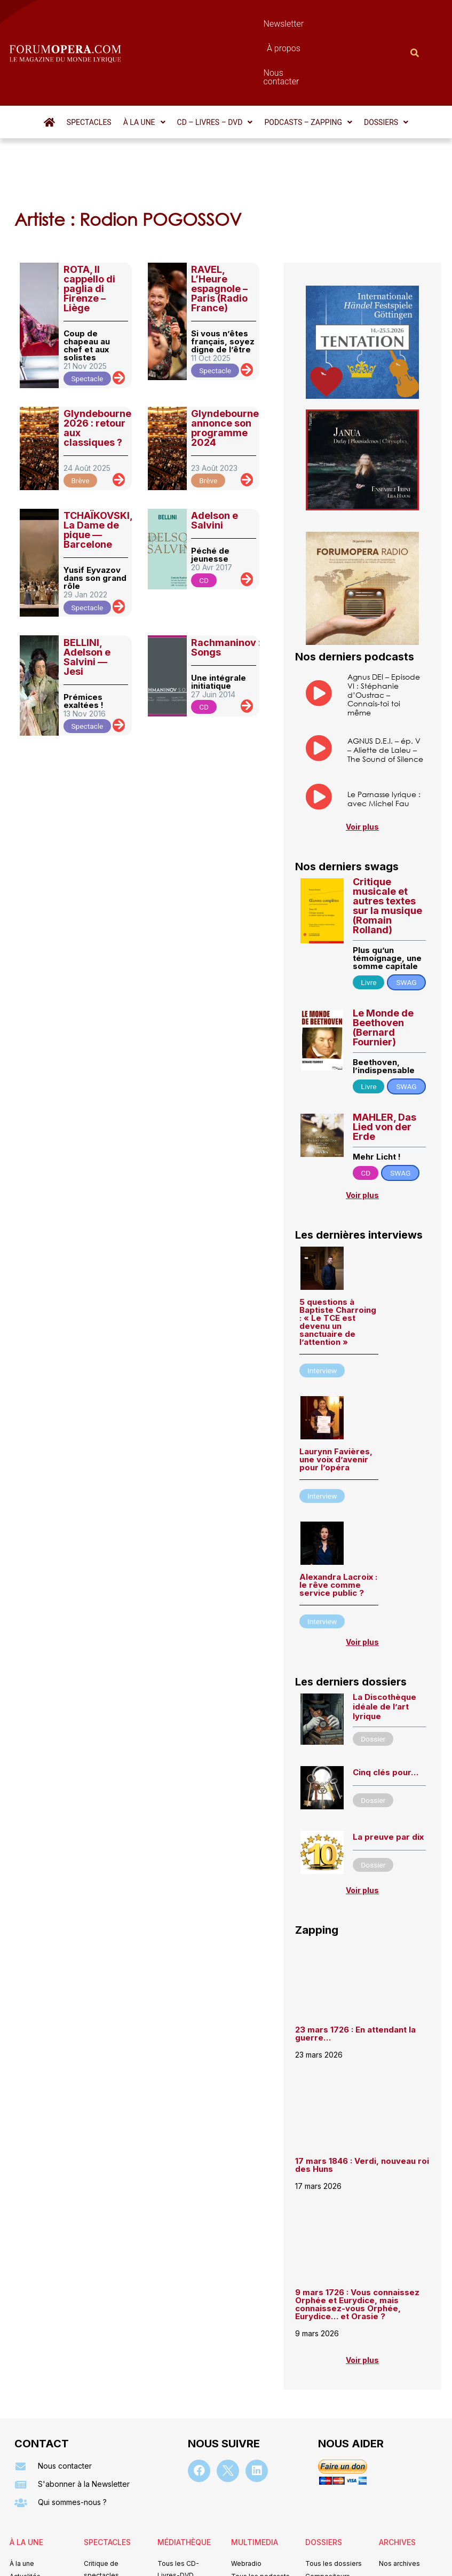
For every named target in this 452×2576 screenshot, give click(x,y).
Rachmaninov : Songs (226, 589)
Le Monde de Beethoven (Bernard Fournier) (383, 970)
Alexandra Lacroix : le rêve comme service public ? (338, 1527)
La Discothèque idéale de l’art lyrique (384, 1649)
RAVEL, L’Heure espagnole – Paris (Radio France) (219, 231)
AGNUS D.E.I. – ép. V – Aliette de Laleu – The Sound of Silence (385, 692)
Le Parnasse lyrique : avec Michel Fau (384, 741)
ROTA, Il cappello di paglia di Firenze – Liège (89, 231)
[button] (144, 64)
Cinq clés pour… (385, 1715)
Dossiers (386, 64)
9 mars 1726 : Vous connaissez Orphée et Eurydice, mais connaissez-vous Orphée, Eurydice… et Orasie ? (357, 2247)
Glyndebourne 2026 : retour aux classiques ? (97, 370)
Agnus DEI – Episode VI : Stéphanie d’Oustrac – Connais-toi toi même (383, 637)
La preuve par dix (388, 1779)
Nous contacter (314, 24)
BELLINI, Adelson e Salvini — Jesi (87, 599)
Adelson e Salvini (214, 462)
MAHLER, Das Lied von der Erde (384, 1069)
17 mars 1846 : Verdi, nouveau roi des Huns (362, 2107)
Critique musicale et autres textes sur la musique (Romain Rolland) (387, 848)
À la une (144, 64)
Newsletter (199, 24)
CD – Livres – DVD (215, 64)
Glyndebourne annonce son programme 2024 (225, 370)
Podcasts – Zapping (308, 64)
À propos (252, 24)
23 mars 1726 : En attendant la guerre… (355, 1976)
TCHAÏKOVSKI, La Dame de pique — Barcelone (98, 472)
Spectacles (89, 64)
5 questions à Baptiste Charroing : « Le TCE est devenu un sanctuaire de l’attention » (337, 1264)
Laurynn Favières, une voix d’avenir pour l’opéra (335, 1402)
